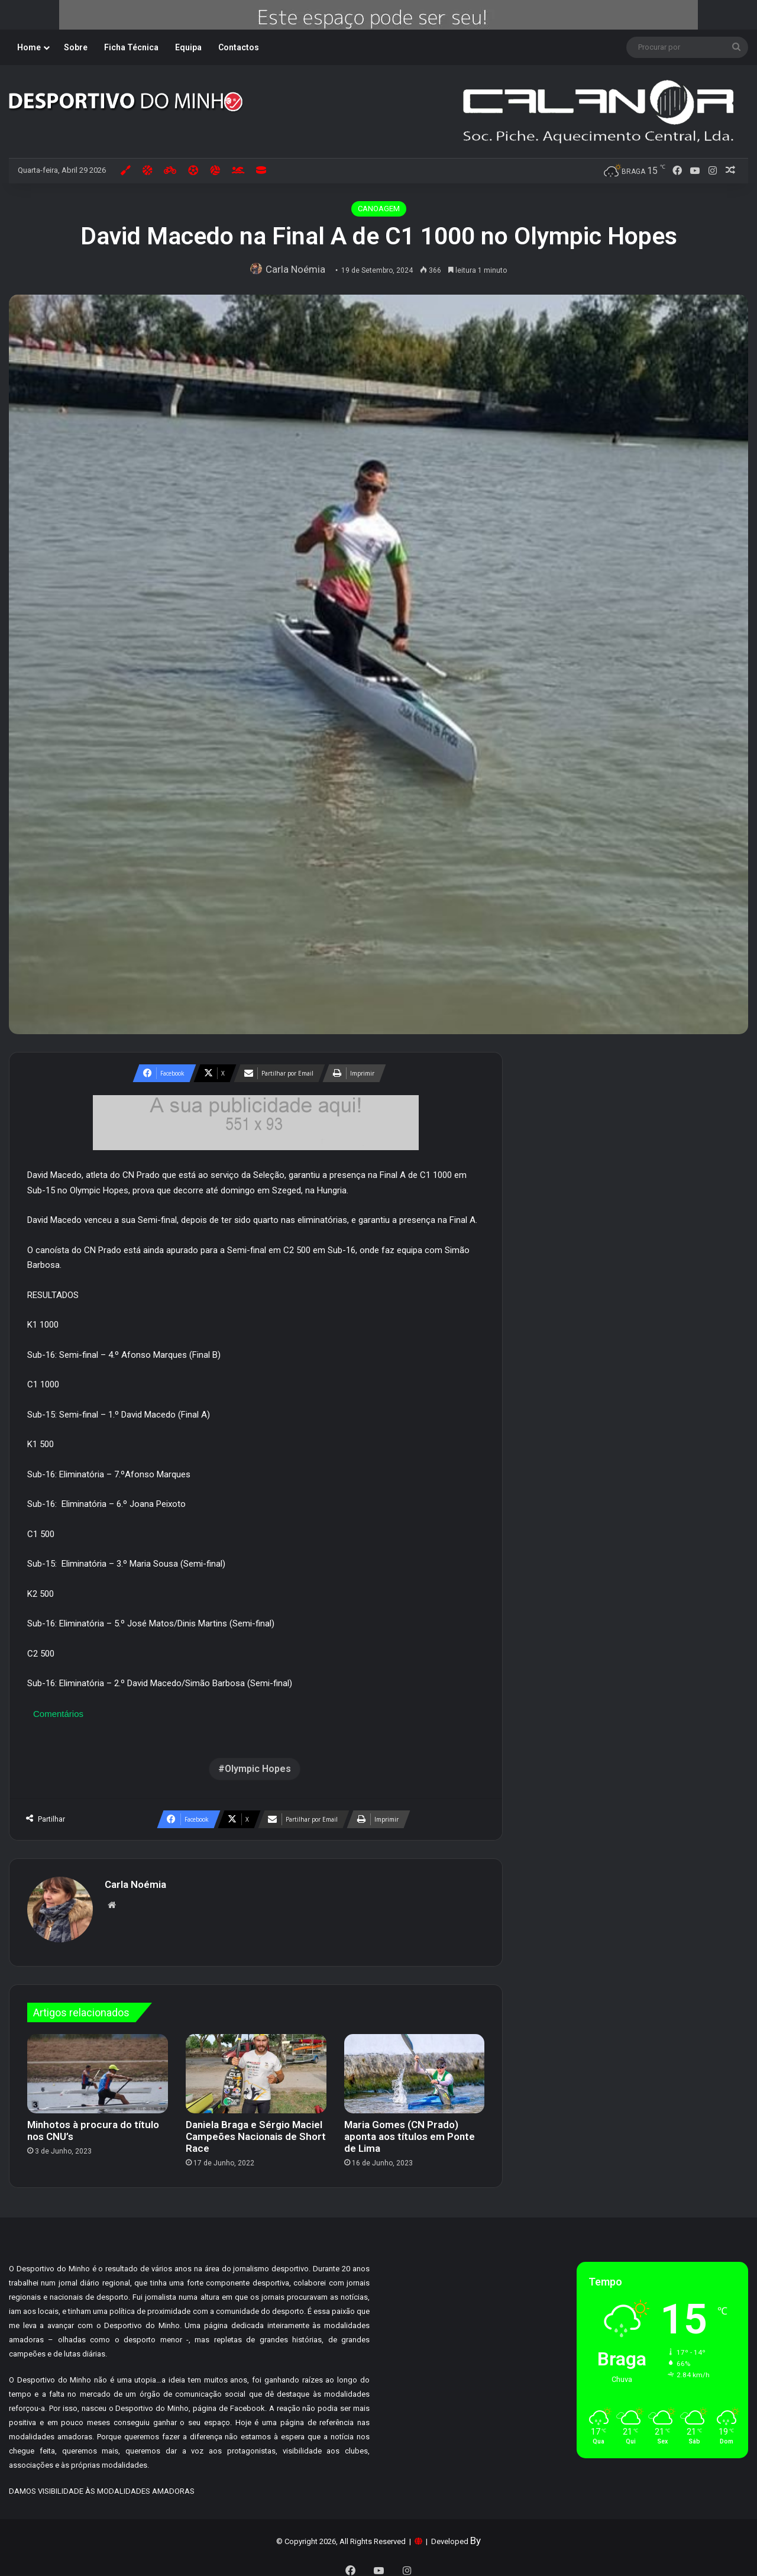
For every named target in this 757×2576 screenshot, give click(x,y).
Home (29, 47)
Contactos (238, 47)
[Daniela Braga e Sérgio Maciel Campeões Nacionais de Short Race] (256, 2067)
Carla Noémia (298, 269)
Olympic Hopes (258, 1768)
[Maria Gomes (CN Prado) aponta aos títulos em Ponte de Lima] (414, 2067)
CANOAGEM (379, 208)
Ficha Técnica (131, 47)
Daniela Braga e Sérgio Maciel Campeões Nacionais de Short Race (256, 2130)
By (475, 2535)
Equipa (188, 47)
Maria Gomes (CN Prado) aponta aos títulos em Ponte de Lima (409, 2130)
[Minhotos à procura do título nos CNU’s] (97, 2067)
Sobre (76, 47)
